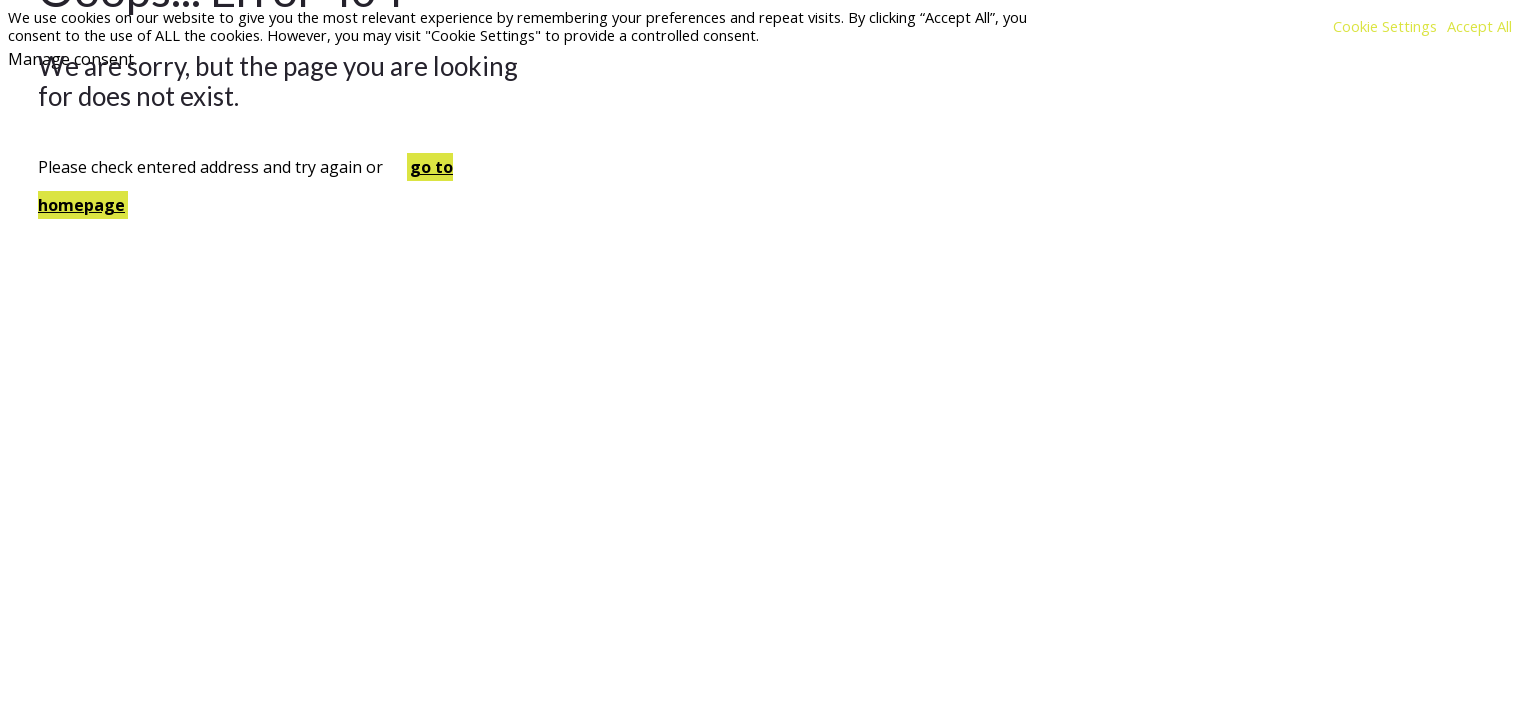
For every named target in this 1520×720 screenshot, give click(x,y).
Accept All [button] (1479, 26)
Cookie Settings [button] (1385, 26)
